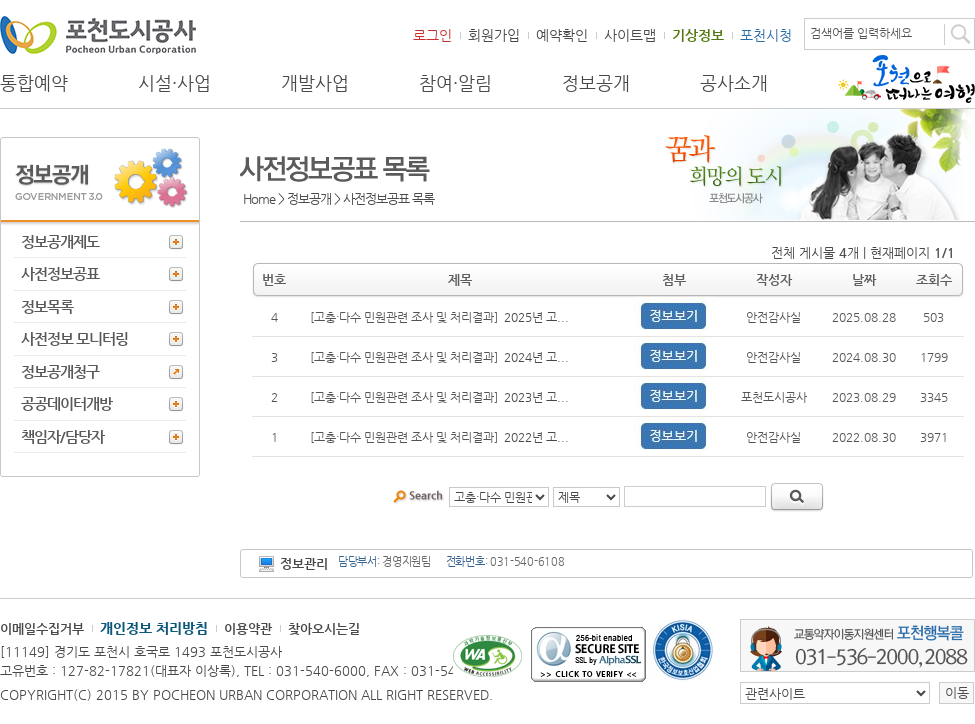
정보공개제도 (60, 241)
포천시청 (766, 35)
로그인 (432, 35)
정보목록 (47, 306)
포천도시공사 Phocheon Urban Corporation (98, 34)
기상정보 (698, 35)
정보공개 (596, 83)
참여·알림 (455, 83)
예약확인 (562, 35)
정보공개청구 (60, 371)
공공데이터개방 (66, 403)
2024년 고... (536, 357)
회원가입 (494, 35)
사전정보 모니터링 (74, 338)
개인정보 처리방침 (154, 628)
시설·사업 (174, 83)
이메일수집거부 (42, 628)
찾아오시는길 (324, 628)
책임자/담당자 (62, 436)
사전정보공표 (60, 273)
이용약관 (248, 628)
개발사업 (315, 83)
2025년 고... (536, 317)
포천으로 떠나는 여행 (906, 79)
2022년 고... (536, 437)
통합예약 (34, 83)
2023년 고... (536, 397)
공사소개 (734, 83)
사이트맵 (630, 35)
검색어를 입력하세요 (861, 33)
